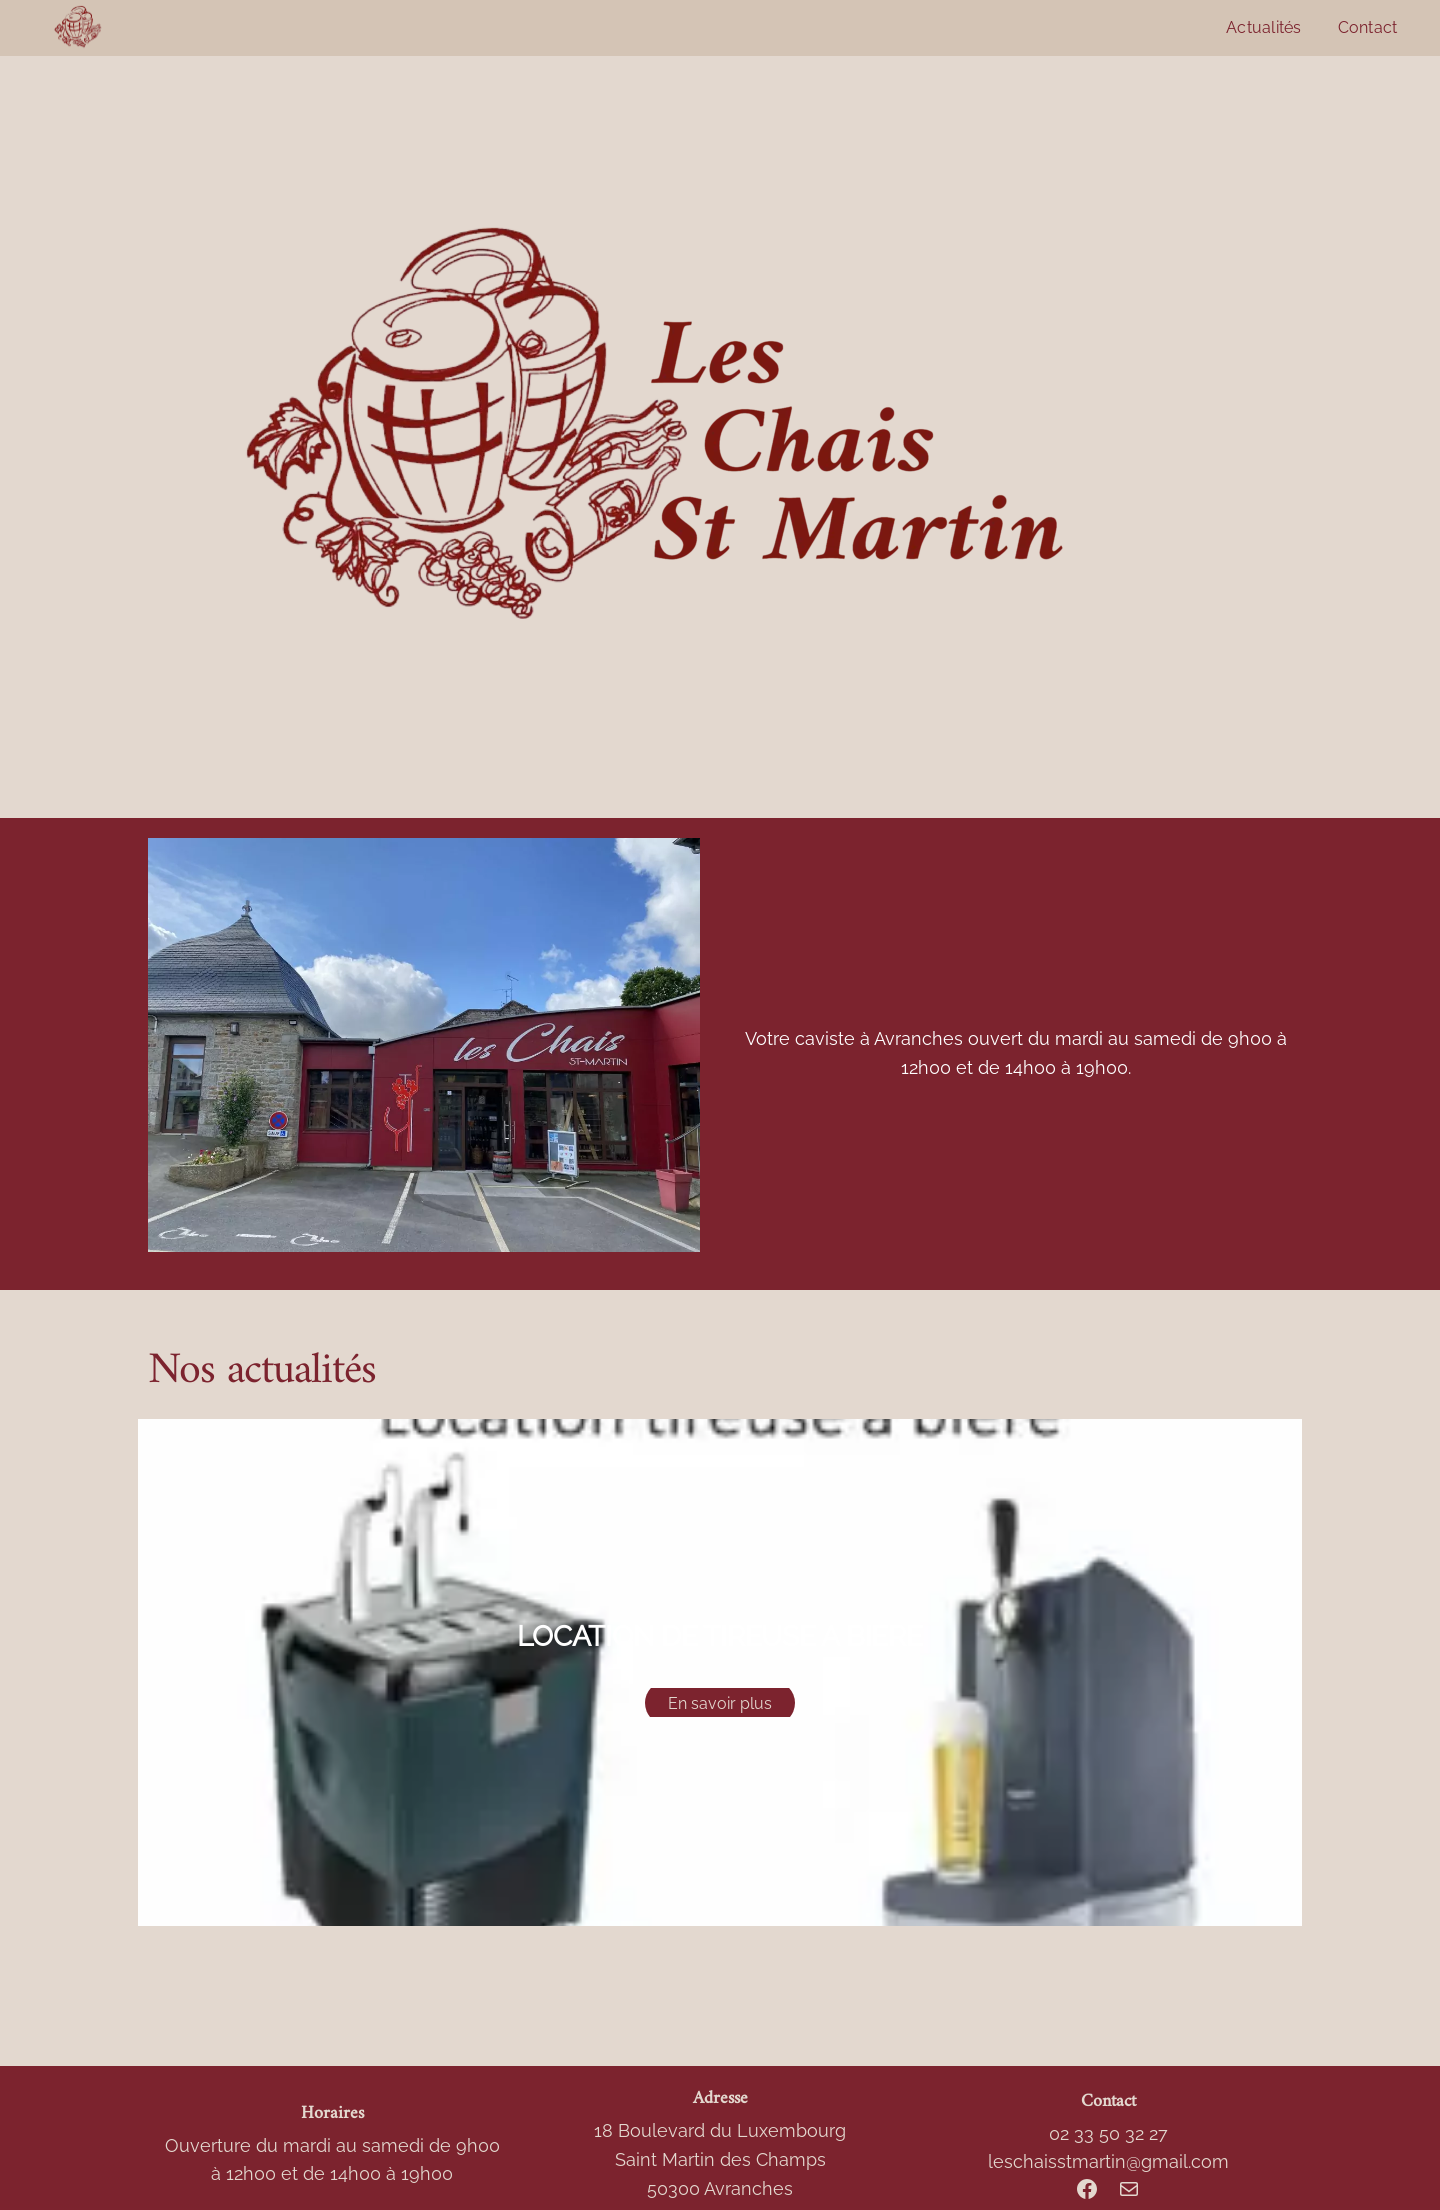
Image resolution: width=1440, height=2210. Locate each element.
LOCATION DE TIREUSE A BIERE (719, 1636)
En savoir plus (720, 1702)
